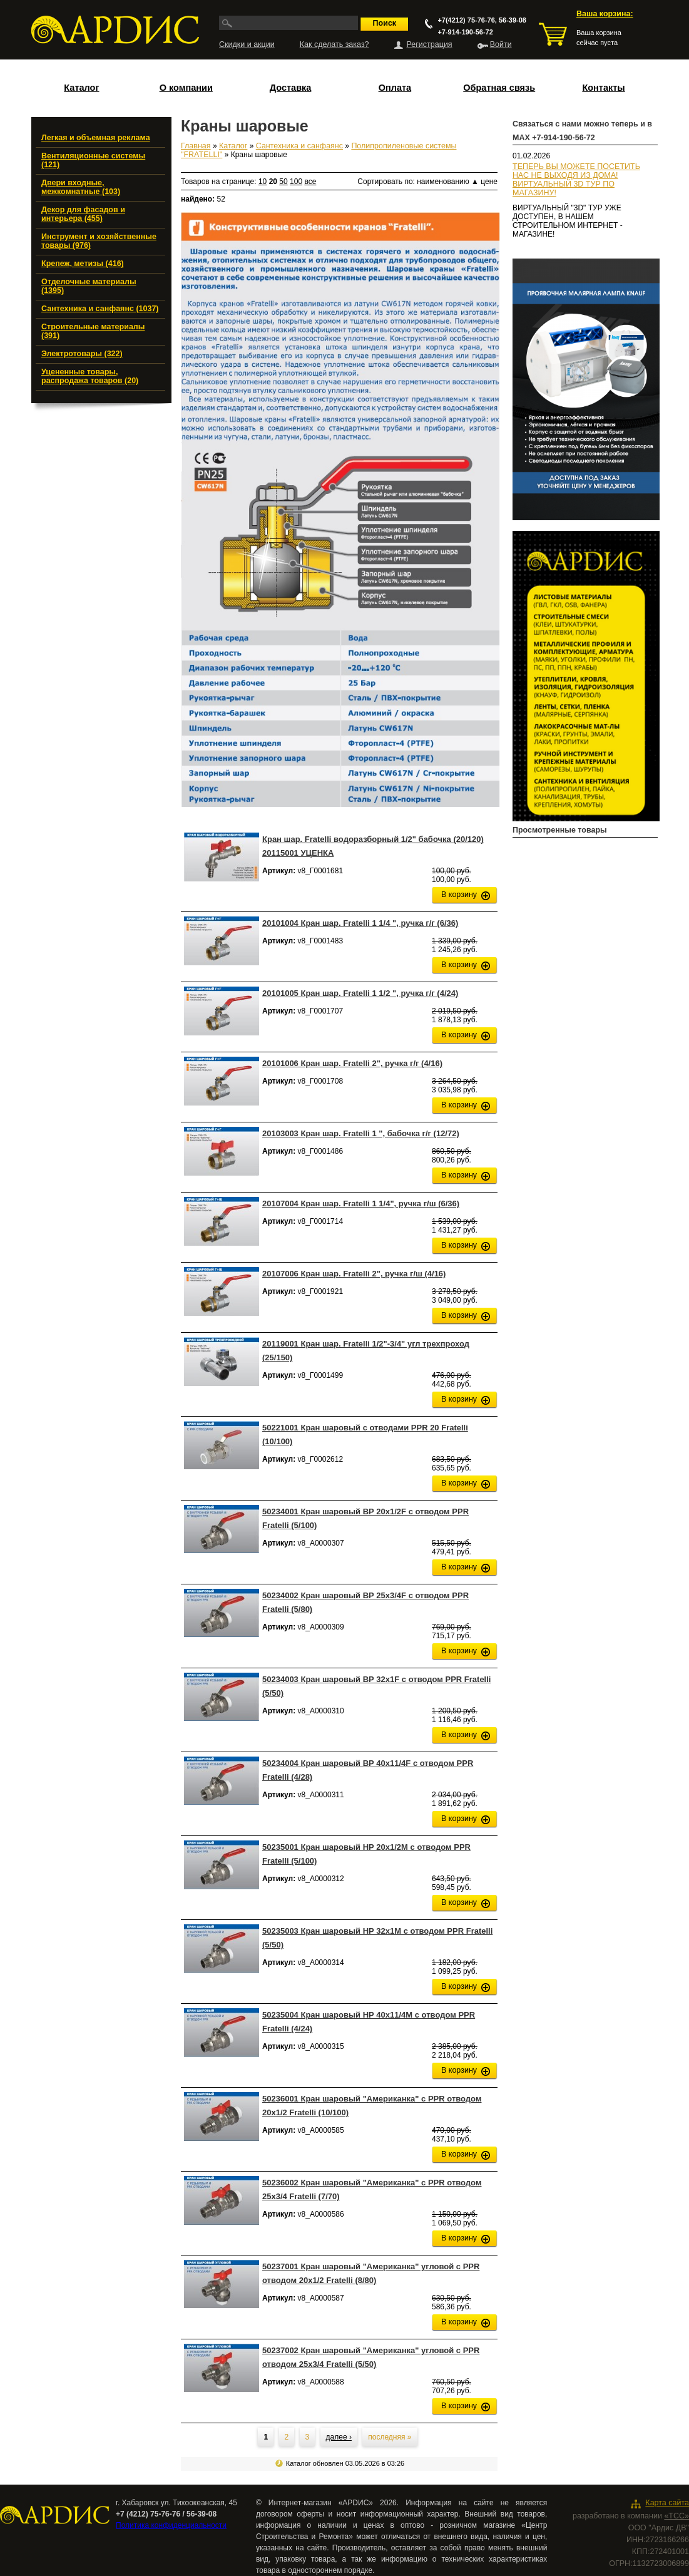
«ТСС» (676, 2516)
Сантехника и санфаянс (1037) (100, 308)
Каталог (81, 88)
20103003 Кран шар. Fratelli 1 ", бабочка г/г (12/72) (360, 1133)
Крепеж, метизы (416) (82, 263)
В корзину (459, 894)
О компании (186, 88)
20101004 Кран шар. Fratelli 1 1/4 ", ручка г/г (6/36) (360, 923)
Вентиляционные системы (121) (93, 160)
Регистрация (429, 44)
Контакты (603, 88)
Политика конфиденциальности (171, 2525)
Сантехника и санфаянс (299, 145)
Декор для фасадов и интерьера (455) (83, 214)
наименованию (448, 181)
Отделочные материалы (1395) (88, 286)
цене (489, 181)
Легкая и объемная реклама (95, 137)
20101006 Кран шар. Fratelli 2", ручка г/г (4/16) (352, 1063)
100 (296, 181)
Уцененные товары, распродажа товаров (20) (89, 376)
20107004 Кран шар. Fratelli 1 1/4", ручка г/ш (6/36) (360, 1203)
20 (273, 181)
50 (283, 181)
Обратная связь (499, 88)
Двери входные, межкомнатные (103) (80, 187)
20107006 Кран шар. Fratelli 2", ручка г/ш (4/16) (354, 1273)
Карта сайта (667, 2502)
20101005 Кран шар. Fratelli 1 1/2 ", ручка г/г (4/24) (360, 993)
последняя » (389, 2437)
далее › (339, 2437)
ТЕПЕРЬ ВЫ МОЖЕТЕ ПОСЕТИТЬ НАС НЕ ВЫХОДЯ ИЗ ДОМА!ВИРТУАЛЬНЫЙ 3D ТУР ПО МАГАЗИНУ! (576, 179)
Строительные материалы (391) (93, 331)
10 (262, 181)
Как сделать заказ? (334, 44)
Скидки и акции (247, 44)
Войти (501, 44)
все (310, 181)
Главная (196, 145)
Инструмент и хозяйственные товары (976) (98, 241)
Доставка (291, 88)
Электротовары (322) (82, 353)
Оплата (395, 88)
